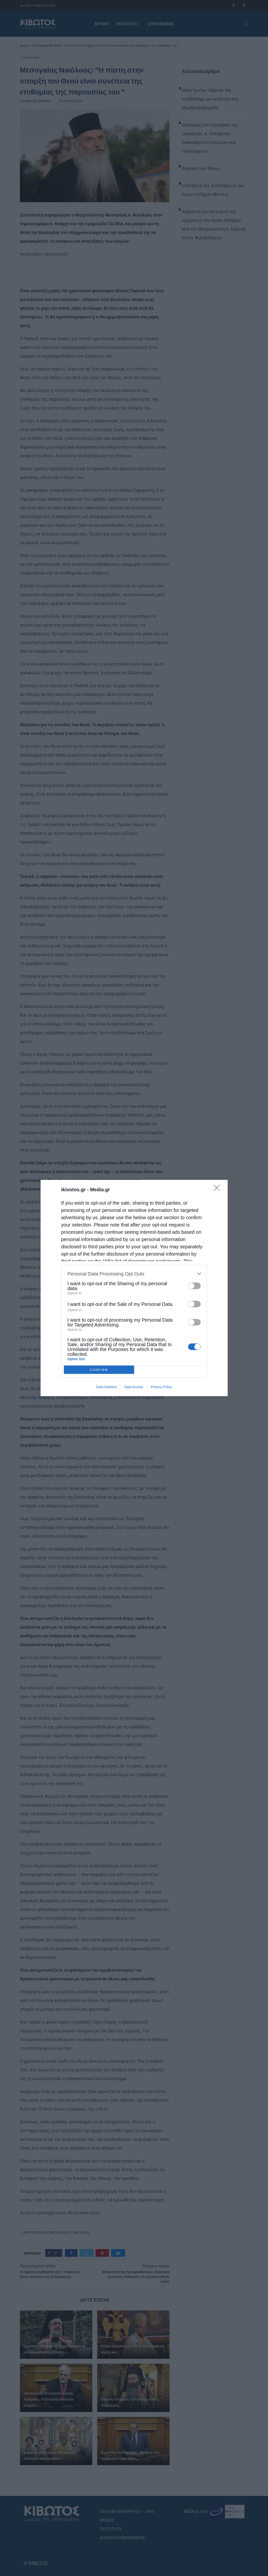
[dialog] (134, 1288)
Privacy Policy (161, 1387)
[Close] (218, 1189)
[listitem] (134, 1273)
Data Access (133, 1387)
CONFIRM (99, 1370)
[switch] (194, 1286)
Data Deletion (106, 1387)
